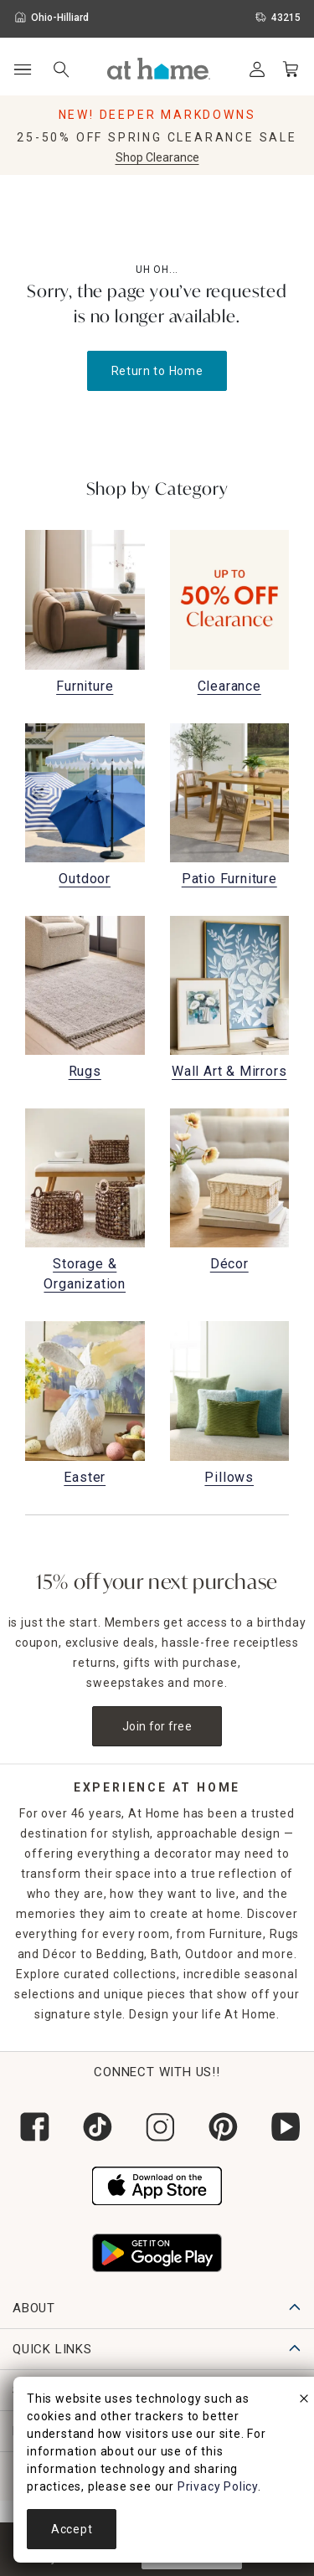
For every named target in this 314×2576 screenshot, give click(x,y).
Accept (71, 2529)
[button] (158, 69)
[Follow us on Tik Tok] (94, 2127)
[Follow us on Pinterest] (220, 2127)
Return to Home (157, 371)
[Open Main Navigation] (22, 70)
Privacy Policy (218, 2486)
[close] (304, 2401)
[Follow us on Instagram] (157, 2127)
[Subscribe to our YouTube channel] (282, 2127)
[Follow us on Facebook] (31, 2127)
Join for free (157, 1726)
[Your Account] (257, 69)
